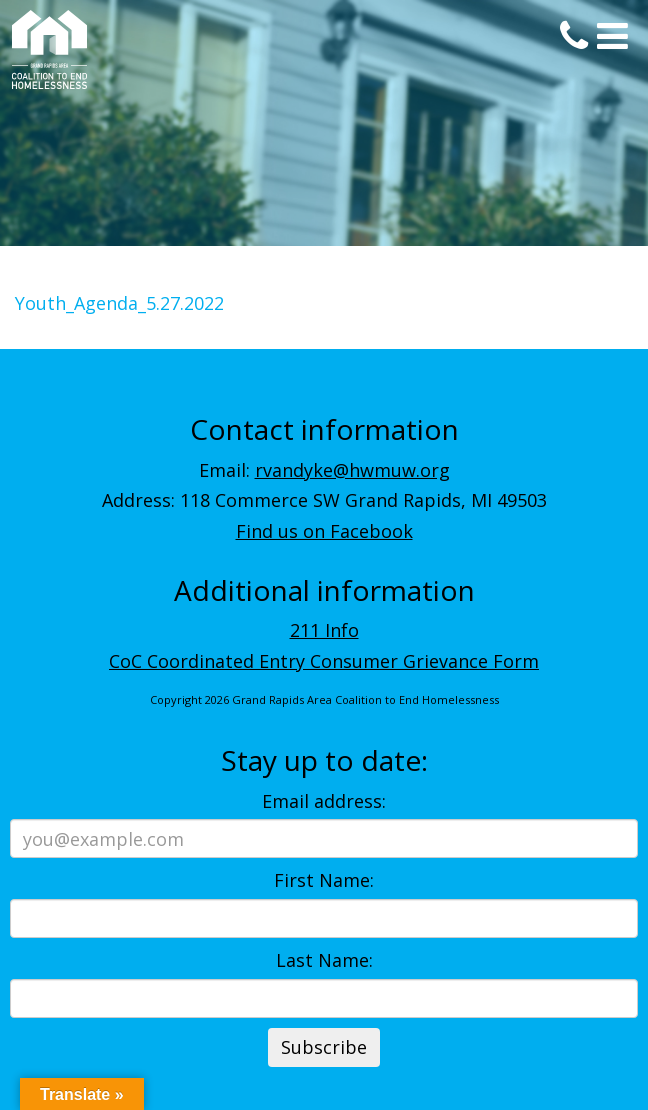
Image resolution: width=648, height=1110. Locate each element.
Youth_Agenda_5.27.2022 (119, 303)
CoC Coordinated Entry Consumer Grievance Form (324, 661)
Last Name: (324, 960)
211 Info (324, 630)
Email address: (324, 801)
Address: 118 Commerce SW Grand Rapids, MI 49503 (324, 500)
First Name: (324, 880)
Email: (324, 470)
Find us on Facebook (324, 531)
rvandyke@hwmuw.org (352, 470)
